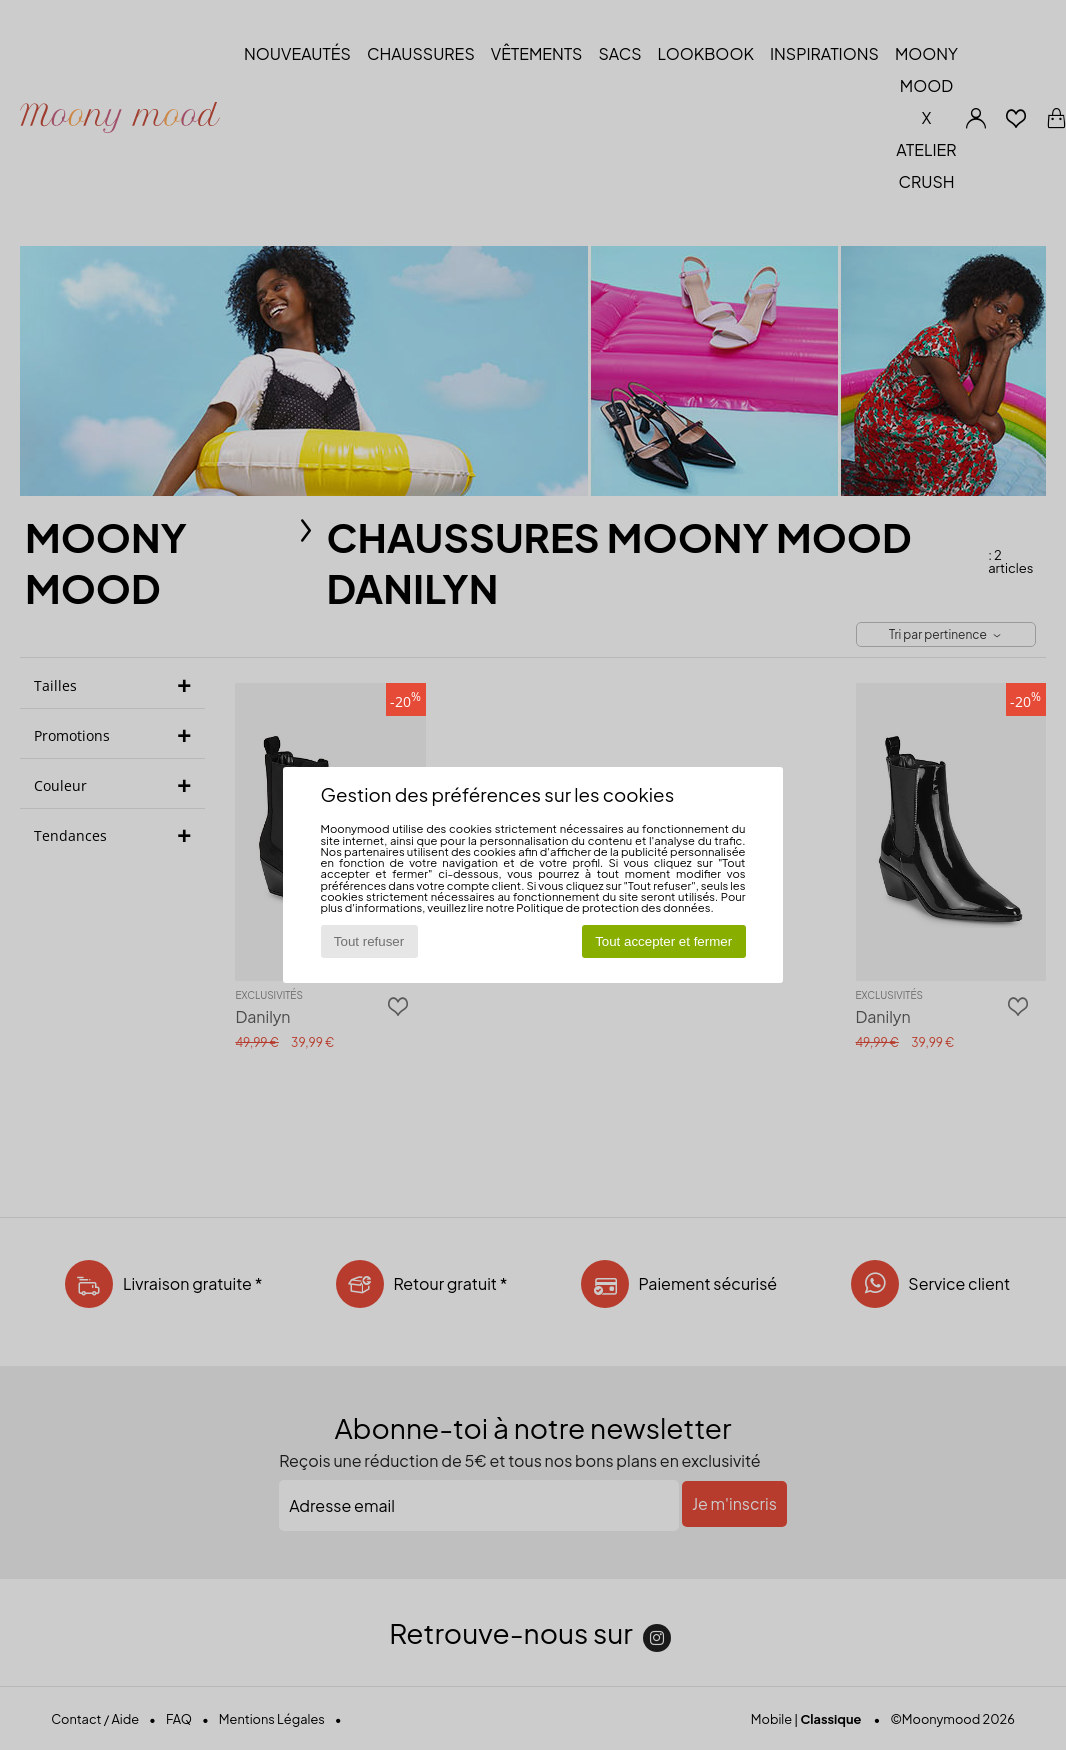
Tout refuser (369, 941)
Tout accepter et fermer (663, 941)
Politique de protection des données (613, 907)
